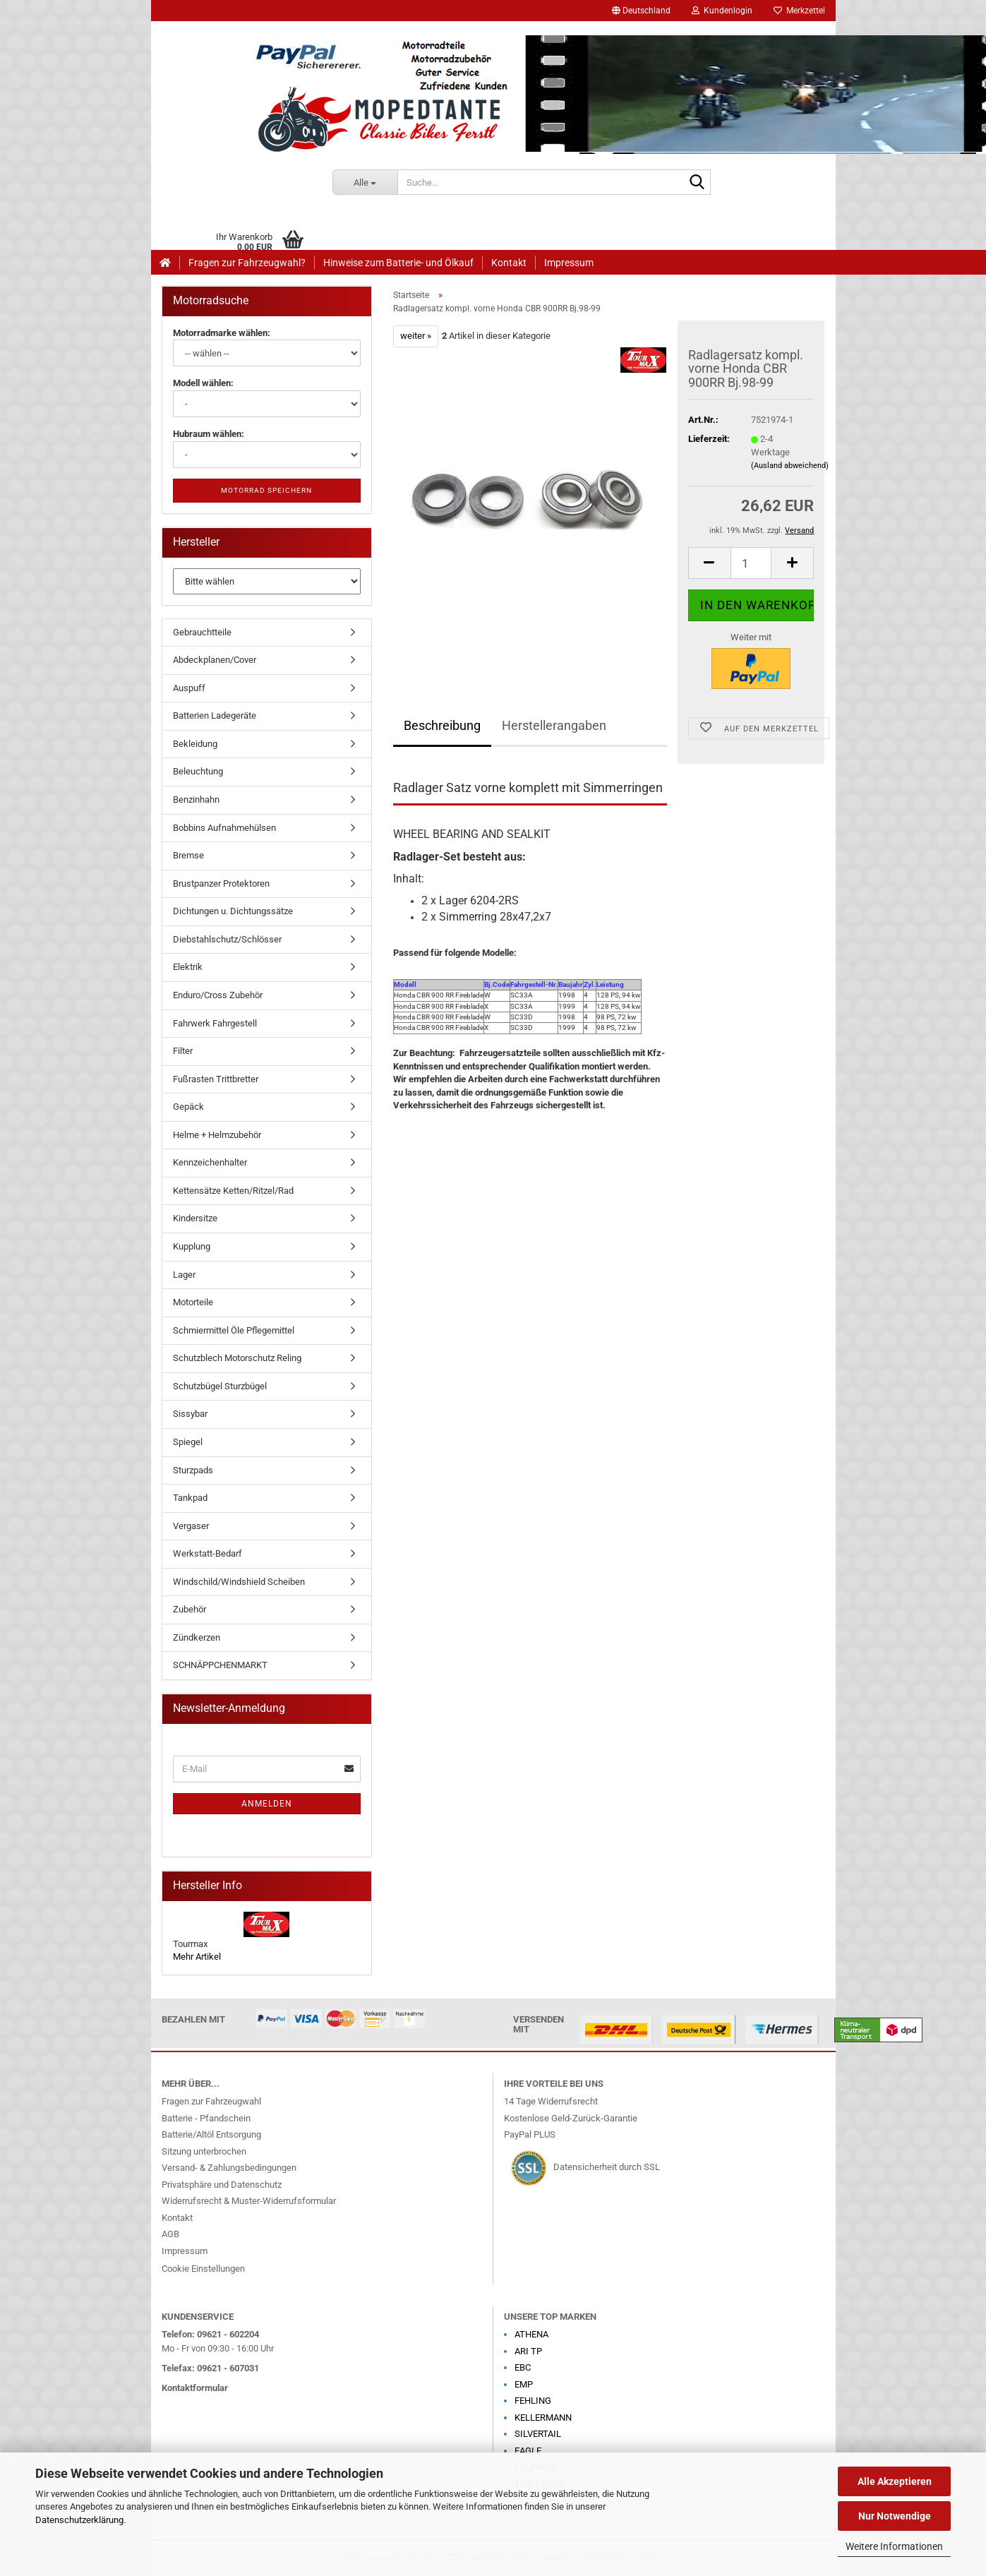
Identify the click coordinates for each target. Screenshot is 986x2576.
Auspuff (189, 688)
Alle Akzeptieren (895, 2481)
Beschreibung (442, 725)
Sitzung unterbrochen (204, 2151)
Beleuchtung (198, 771)
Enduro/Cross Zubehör (218, 995)
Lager (184, 1274)
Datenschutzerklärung (79, 2520)
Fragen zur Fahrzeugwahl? (247, 262)
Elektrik (188, 966)
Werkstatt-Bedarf (207, 1553)
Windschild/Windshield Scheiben (239, 1581)
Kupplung (191, 1246)
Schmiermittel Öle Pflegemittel (233, 1330)
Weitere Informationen (894, 2546)
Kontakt (509, 262)
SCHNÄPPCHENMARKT (220, 1665)
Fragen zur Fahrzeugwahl (211, 2101)
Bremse (188, 855)
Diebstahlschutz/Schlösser (227, 939)
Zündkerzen (196, 1637)
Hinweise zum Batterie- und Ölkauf (398, 262)
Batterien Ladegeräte (214, 715)
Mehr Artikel (197, 1956)
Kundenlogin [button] (722, 11)
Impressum (569, 262)
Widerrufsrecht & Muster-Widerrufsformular (249, 2200)
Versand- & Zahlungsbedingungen (229, 2167)
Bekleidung (195, 743)
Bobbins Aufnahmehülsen (224, 827)
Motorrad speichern (266, 490)
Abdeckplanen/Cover (214, 659)
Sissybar (190, 1413)
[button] (641, 10)
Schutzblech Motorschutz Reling (237, 1358)
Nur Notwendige (894, 2516)
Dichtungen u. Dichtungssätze (233, 911)
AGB (170, 2234)
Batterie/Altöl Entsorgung (211, 2134)
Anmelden (266, 1804)
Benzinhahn (196, 799)
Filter (183, 1051)
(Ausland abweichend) (790, 465)
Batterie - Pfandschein (206, 2118)
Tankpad (190, 1497)
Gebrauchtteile (202, 632)
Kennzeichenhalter (210, 1162)
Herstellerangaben (554, 725)
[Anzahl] (751, 563)
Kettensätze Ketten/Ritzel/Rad (233, 1190)
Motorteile (193, 1302)
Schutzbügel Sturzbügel (220, 1386)
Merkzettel (799, 11)
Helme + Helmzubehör (217, 1135)
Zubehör (189, 1609)
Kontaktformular (195, 2388)
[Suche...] (364, 182)
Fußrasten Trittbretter (215, 1079)
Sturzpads (193, 1470)
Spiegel (188, 1442)
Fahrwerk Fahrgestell (215, 1023)
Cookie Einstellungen (203, 2268)
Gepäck (188, 1106)
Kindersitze (195, 1218)
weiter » (415, 335)
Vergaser (191, 1526)
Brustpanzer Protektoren (221, 883)
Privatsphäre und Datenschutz (222, 2184)
